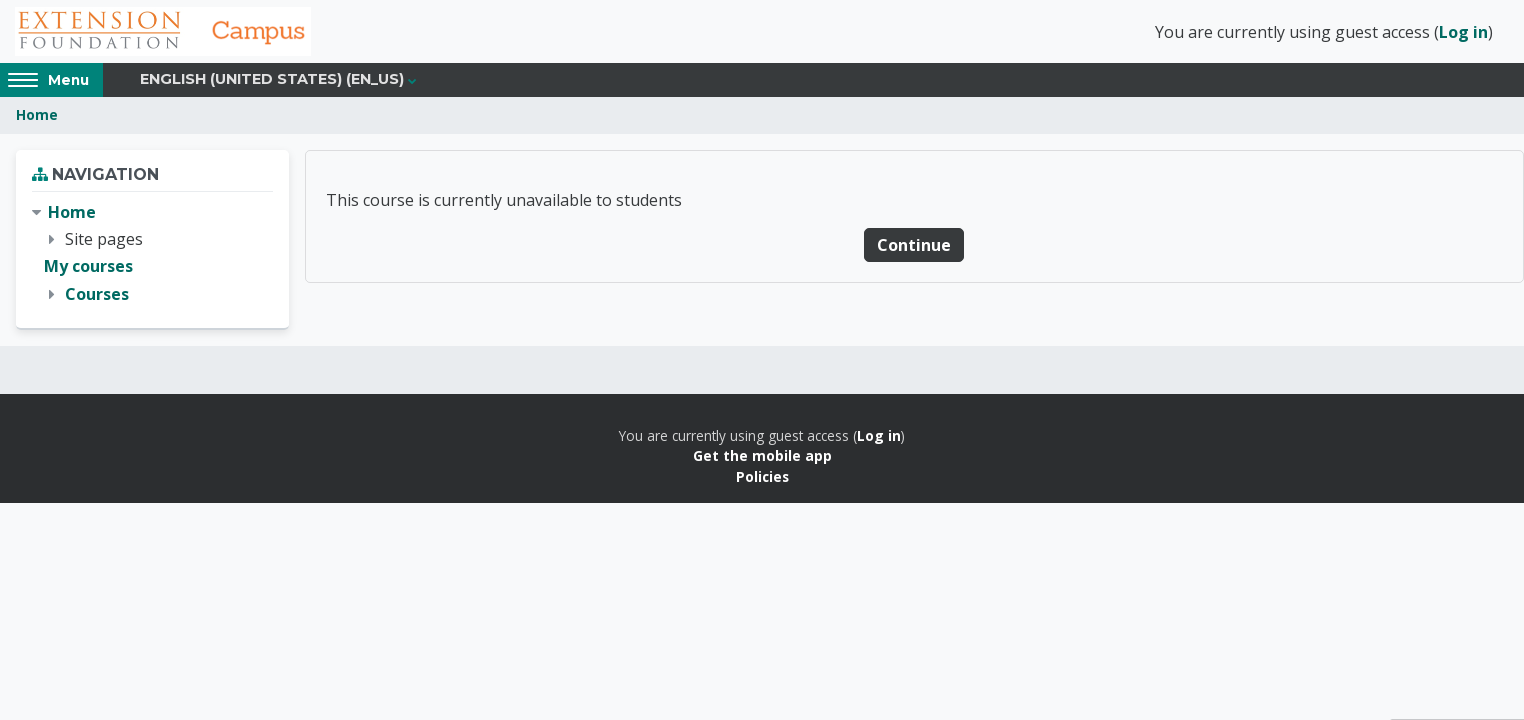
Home (37, 117)
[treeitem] (152, 256)
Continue (914, 247)
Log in (1463, 33)
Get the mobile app (762, 458)
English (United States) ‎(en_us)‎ (272, 82)
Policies (762, 478)
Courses (97, 296)
